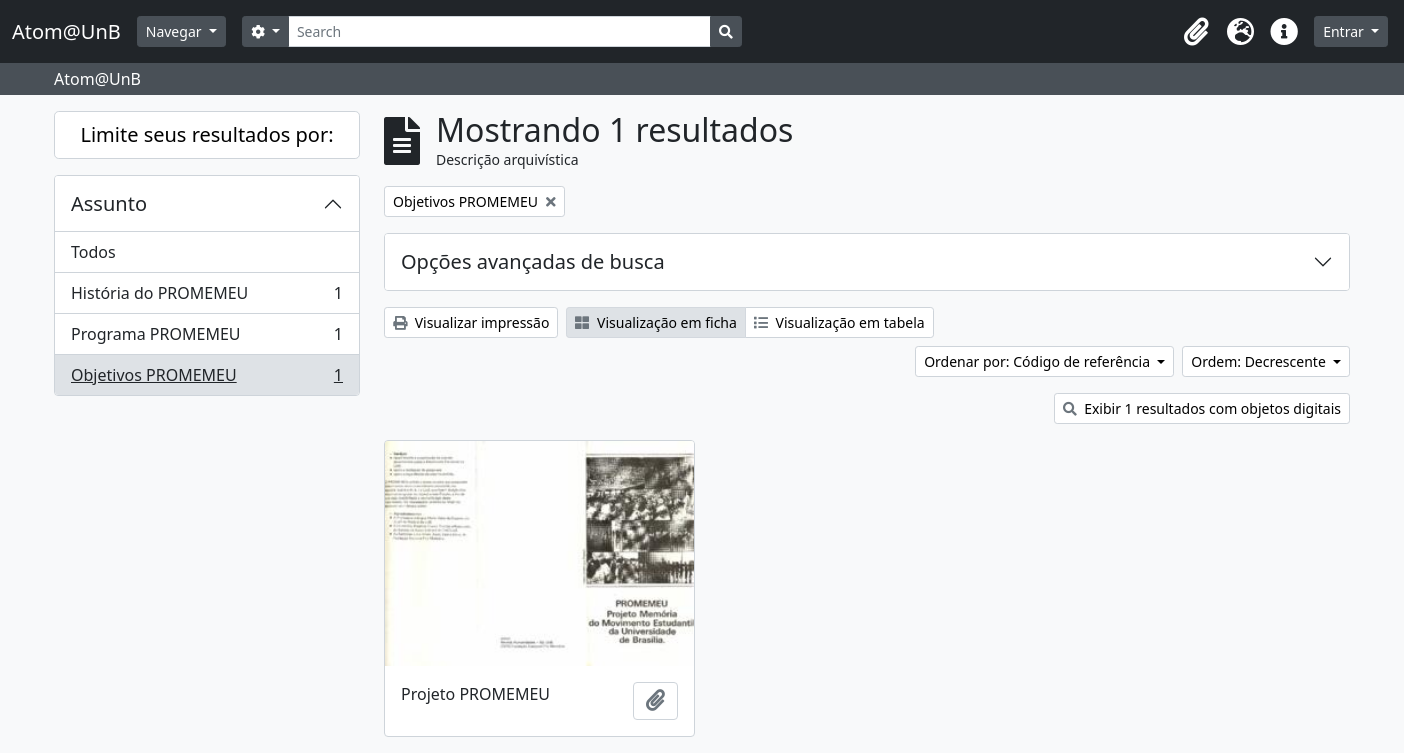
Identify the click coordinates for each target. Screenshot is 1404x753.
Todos (93, 252)
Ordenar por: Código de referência (1039, 361)
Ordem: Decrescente (1260, 361)
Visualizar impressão (471, 322)
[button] (1196, 32)
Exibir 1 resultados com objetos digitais (1202, 408)
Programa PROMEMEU (206, 338)
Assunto (109, 203)
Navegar (175, 31)
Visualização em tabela (839, 322)
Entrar (1345, 31)
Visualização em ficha (656, 322)
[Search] (499, 31)
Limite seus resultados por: (206, 134)
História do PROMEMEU (206, 297)
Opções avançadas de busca (533, 261)
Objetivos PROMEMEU (206, 379)
